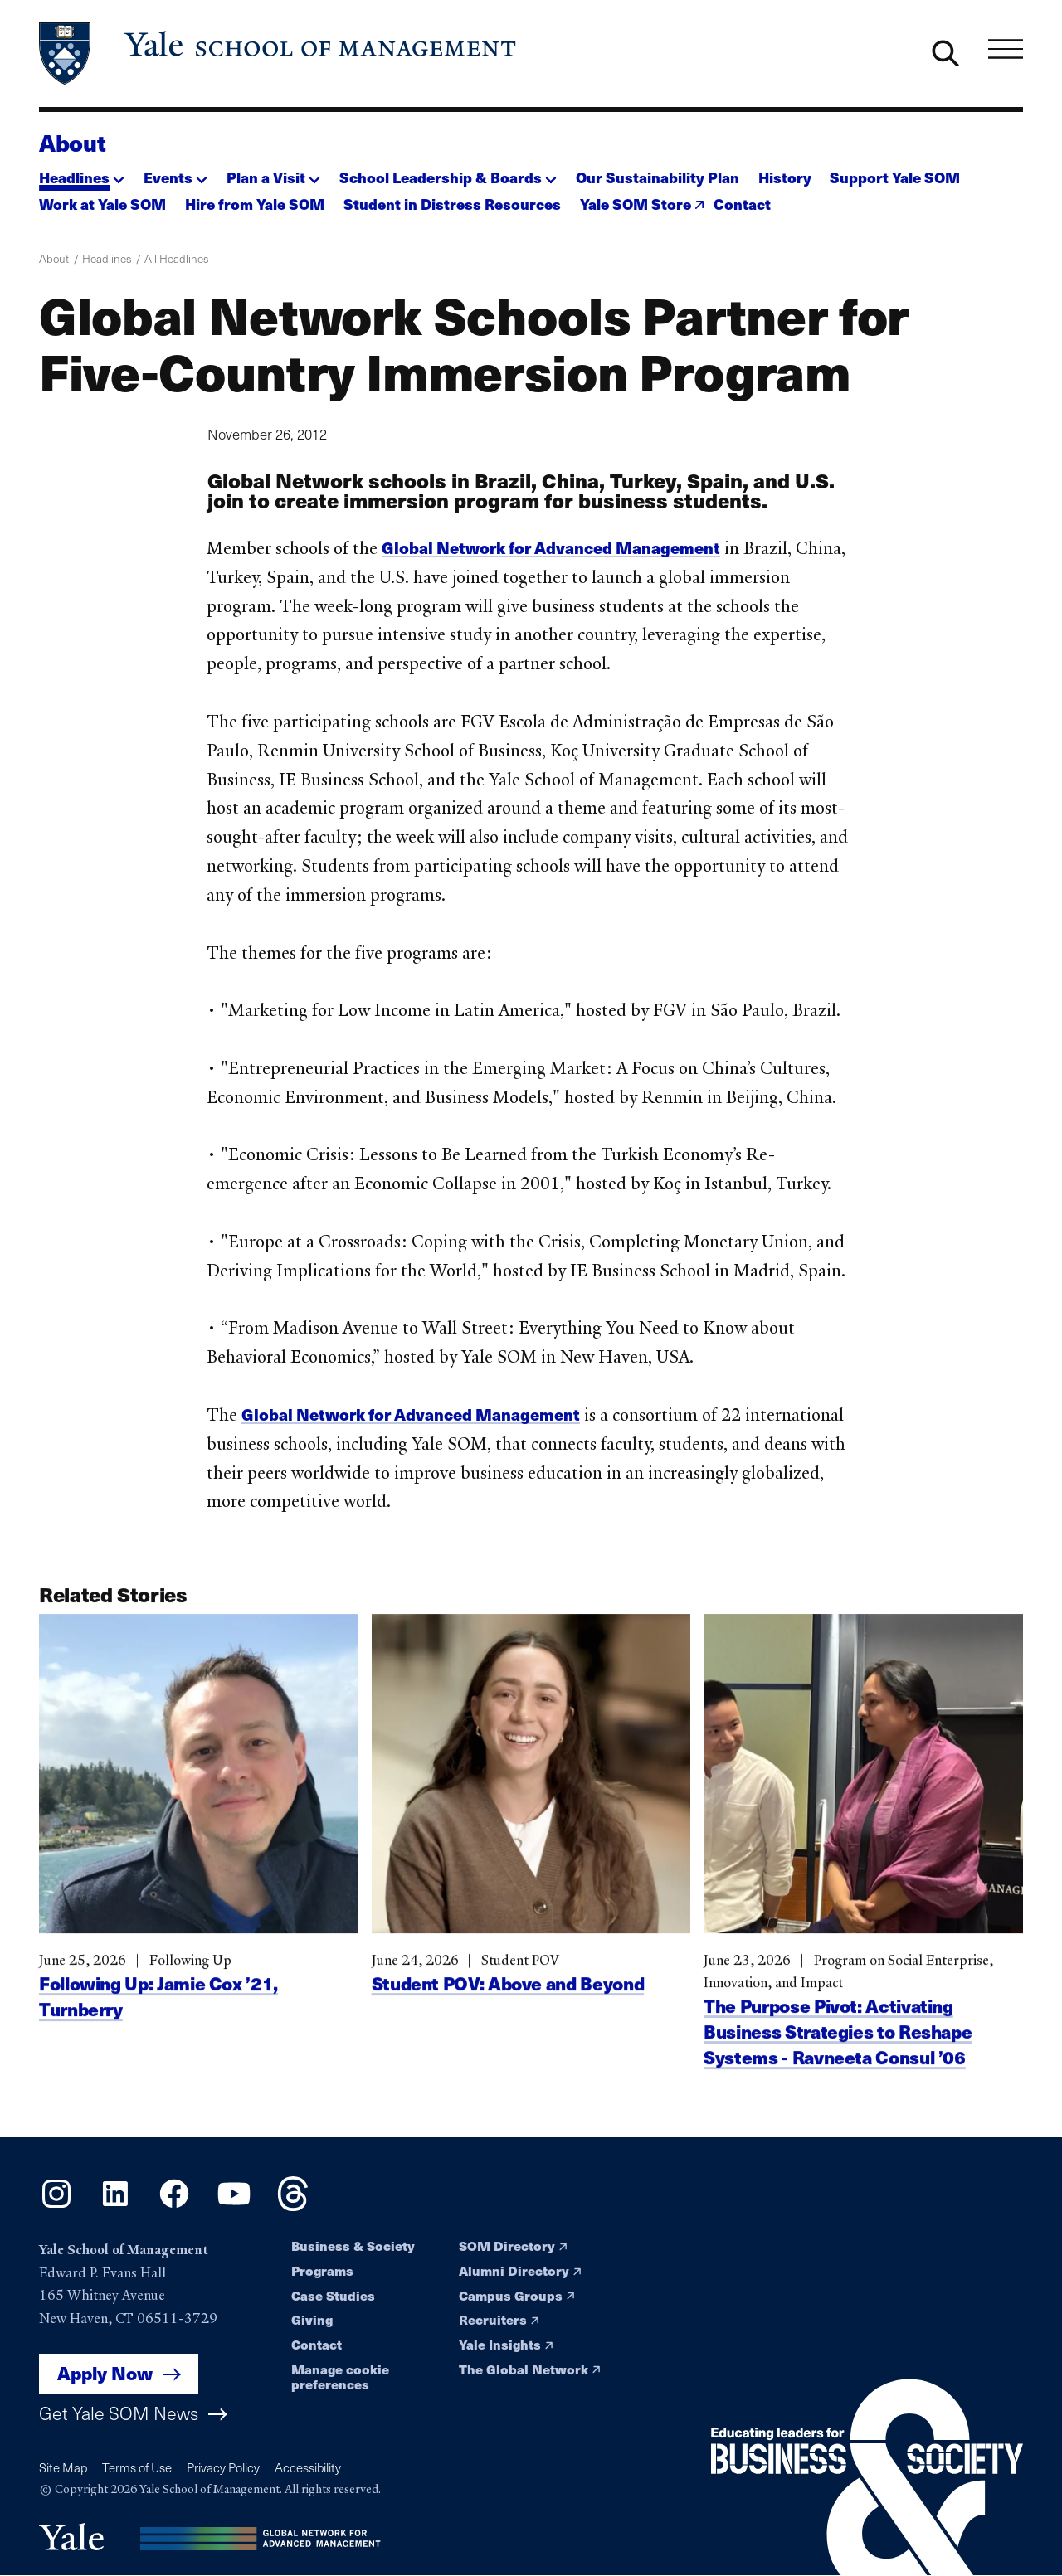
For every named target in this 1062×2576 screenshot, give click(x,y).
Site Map (63, 2467)
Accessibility (308, 2467)
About (72, 142)
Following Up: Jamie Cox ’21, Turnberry (158, 2022)
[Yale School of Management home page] (279, 53)
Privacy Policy (223, 2467)
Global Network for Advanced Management (551, 547)
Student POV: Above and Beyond (508, 2009)
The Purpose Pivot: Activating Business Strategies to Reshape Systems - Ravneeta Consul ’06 (838, 2058)
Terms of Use (137, 2467)
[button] (81, 172)
